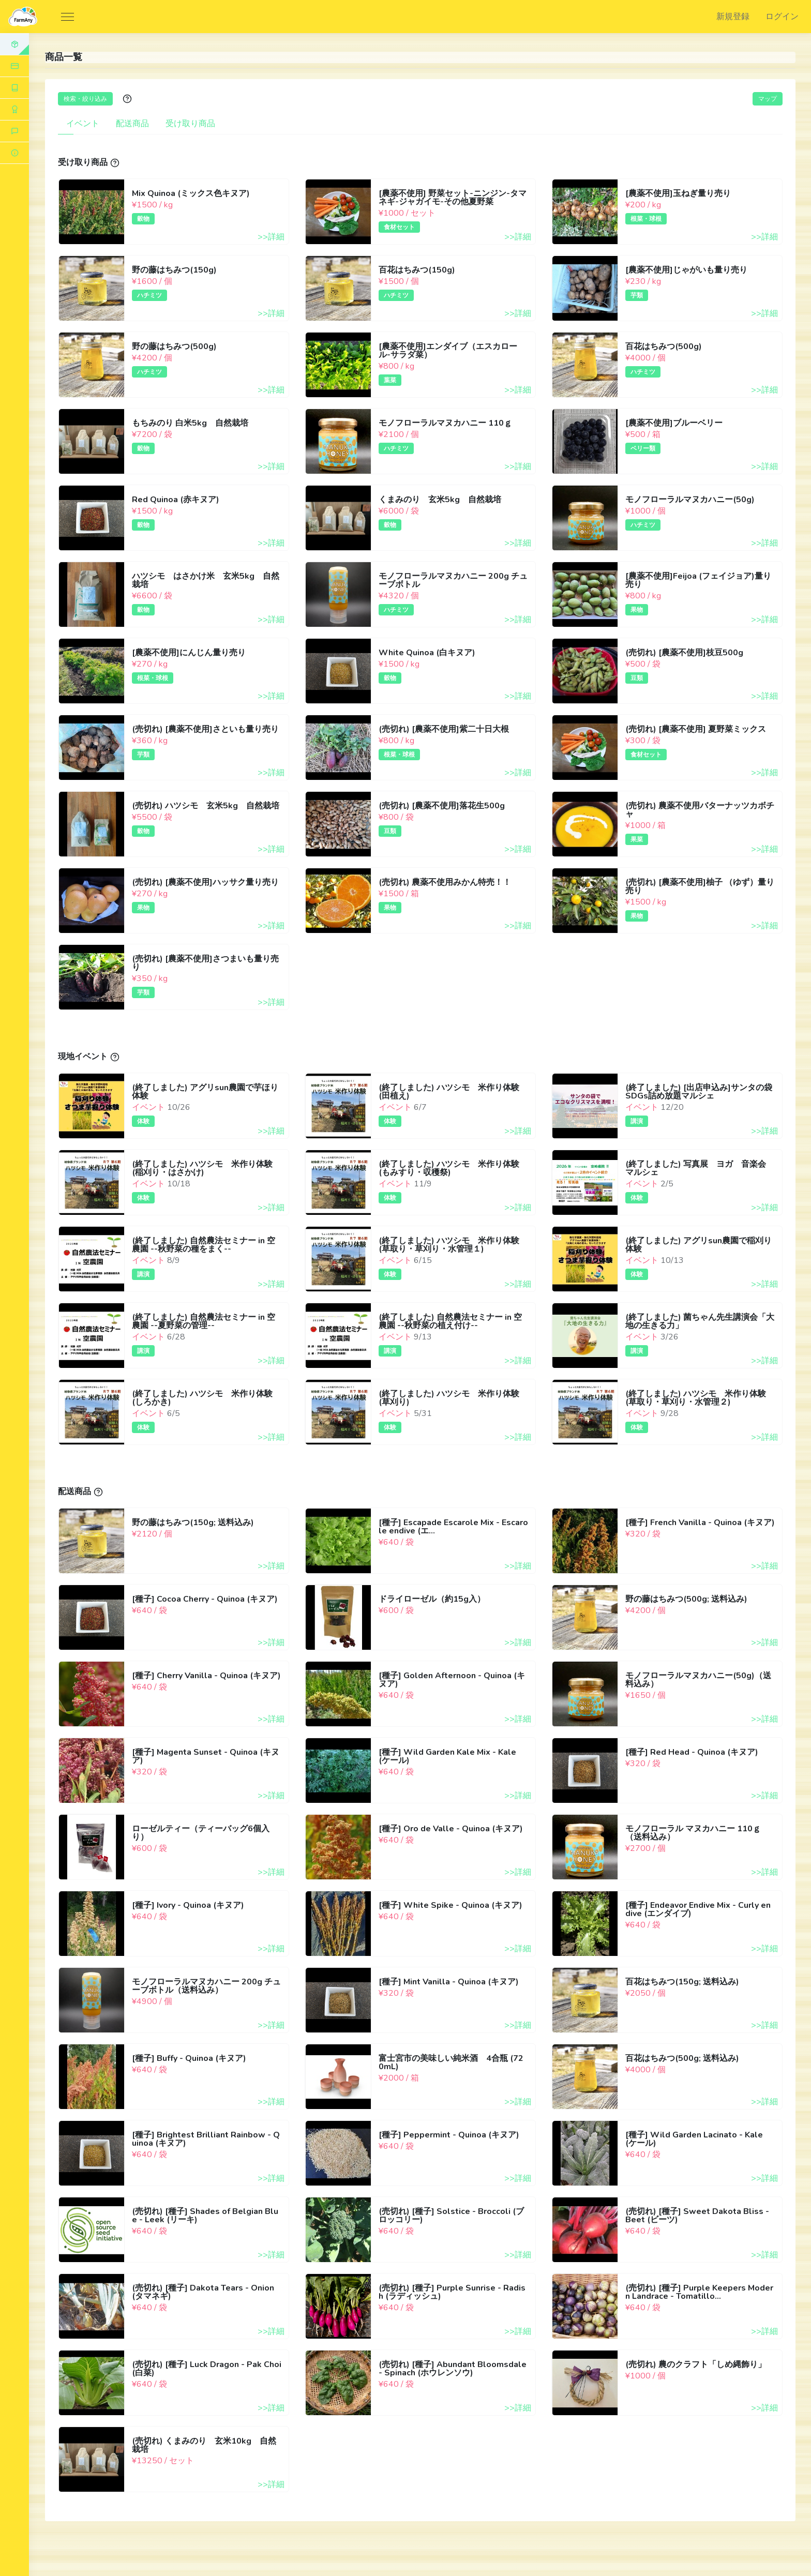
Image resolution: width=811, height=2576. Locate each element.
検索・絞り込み (85, 99)
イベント (82, 123)
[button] (14, 153)
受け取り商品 (190, 123)
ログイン (782, 16)
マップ (767, 99)
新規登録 (732, 16)
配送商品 (132, 123)
